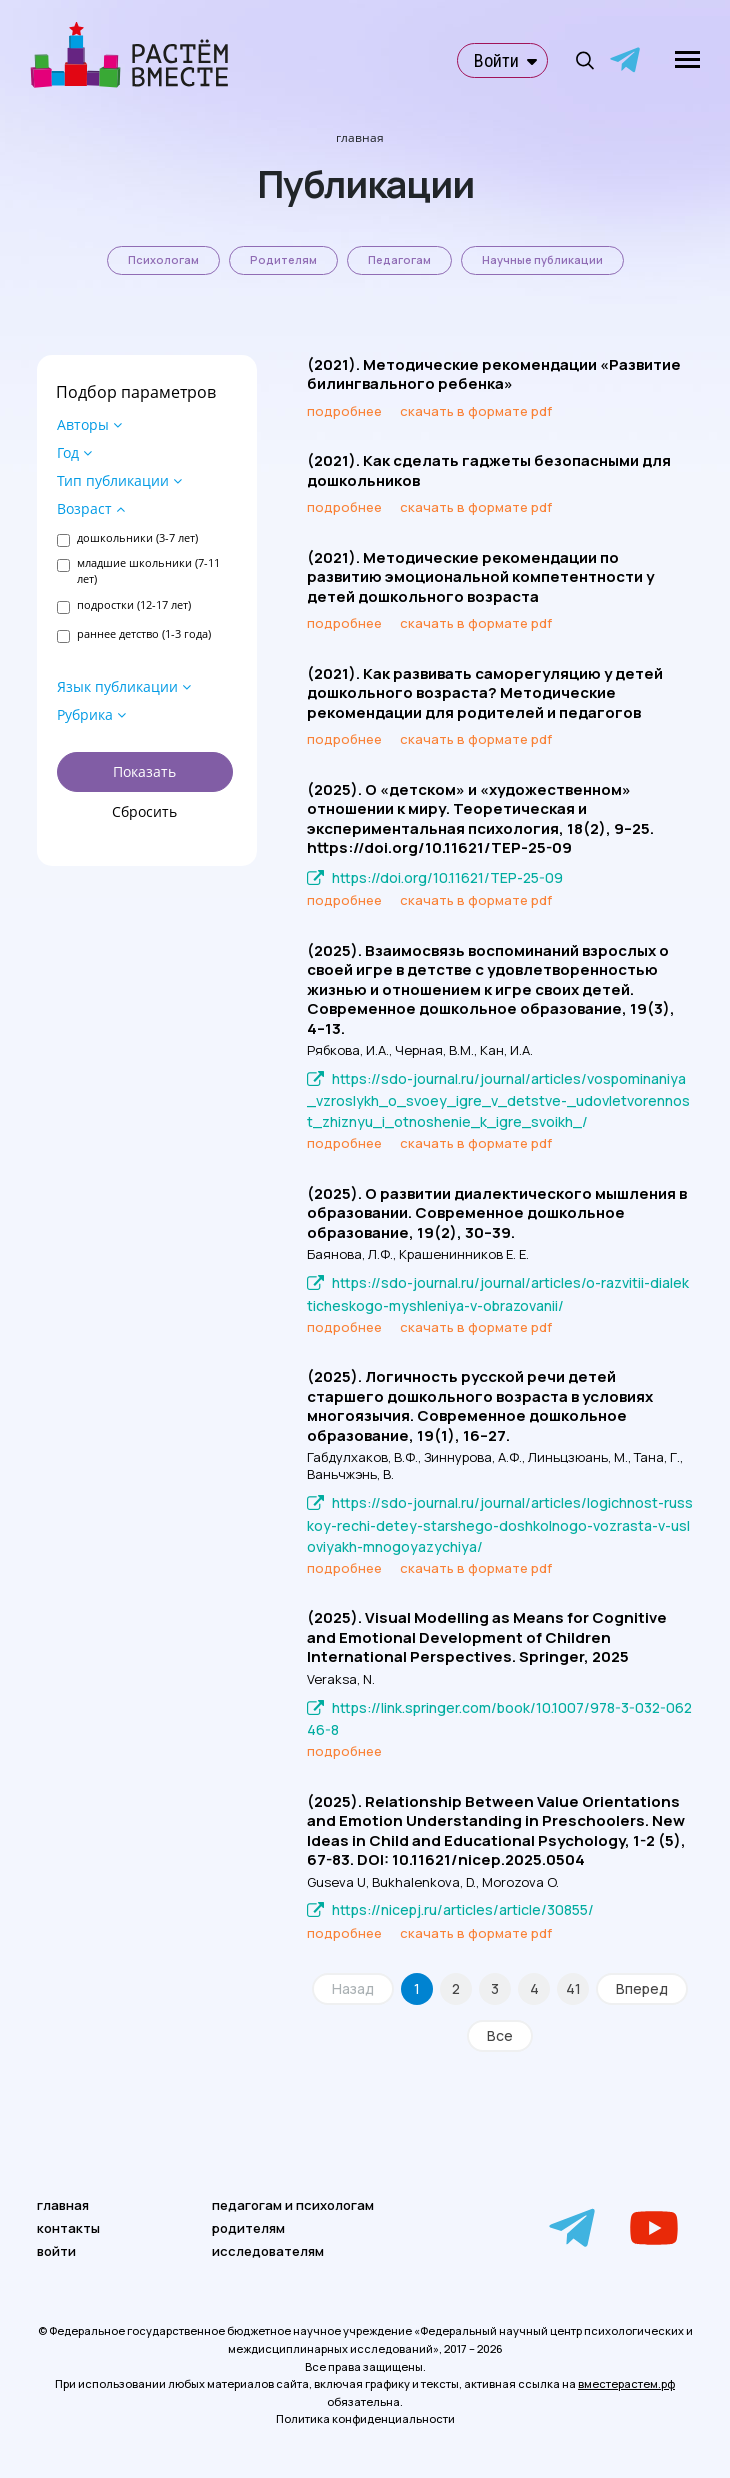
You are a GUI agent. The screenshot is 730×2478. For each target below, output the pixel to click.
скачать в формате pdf (476, 411)
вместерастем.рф (626, 2383)
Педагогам (399, 259)
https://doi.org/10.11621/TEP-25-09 (447, 877)
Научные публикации (542, 259)
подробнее (344, 411)
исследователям (268, 2251)
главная (63, 2205)
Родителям (283, 259)
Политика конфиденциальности (365, 2418)
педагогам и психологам (293, 2205)
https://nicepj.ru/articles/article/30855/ (463, 1909)
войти (56, 2251)
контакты (68, 2228)
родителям (248, 2228)
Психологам (163, 259)
